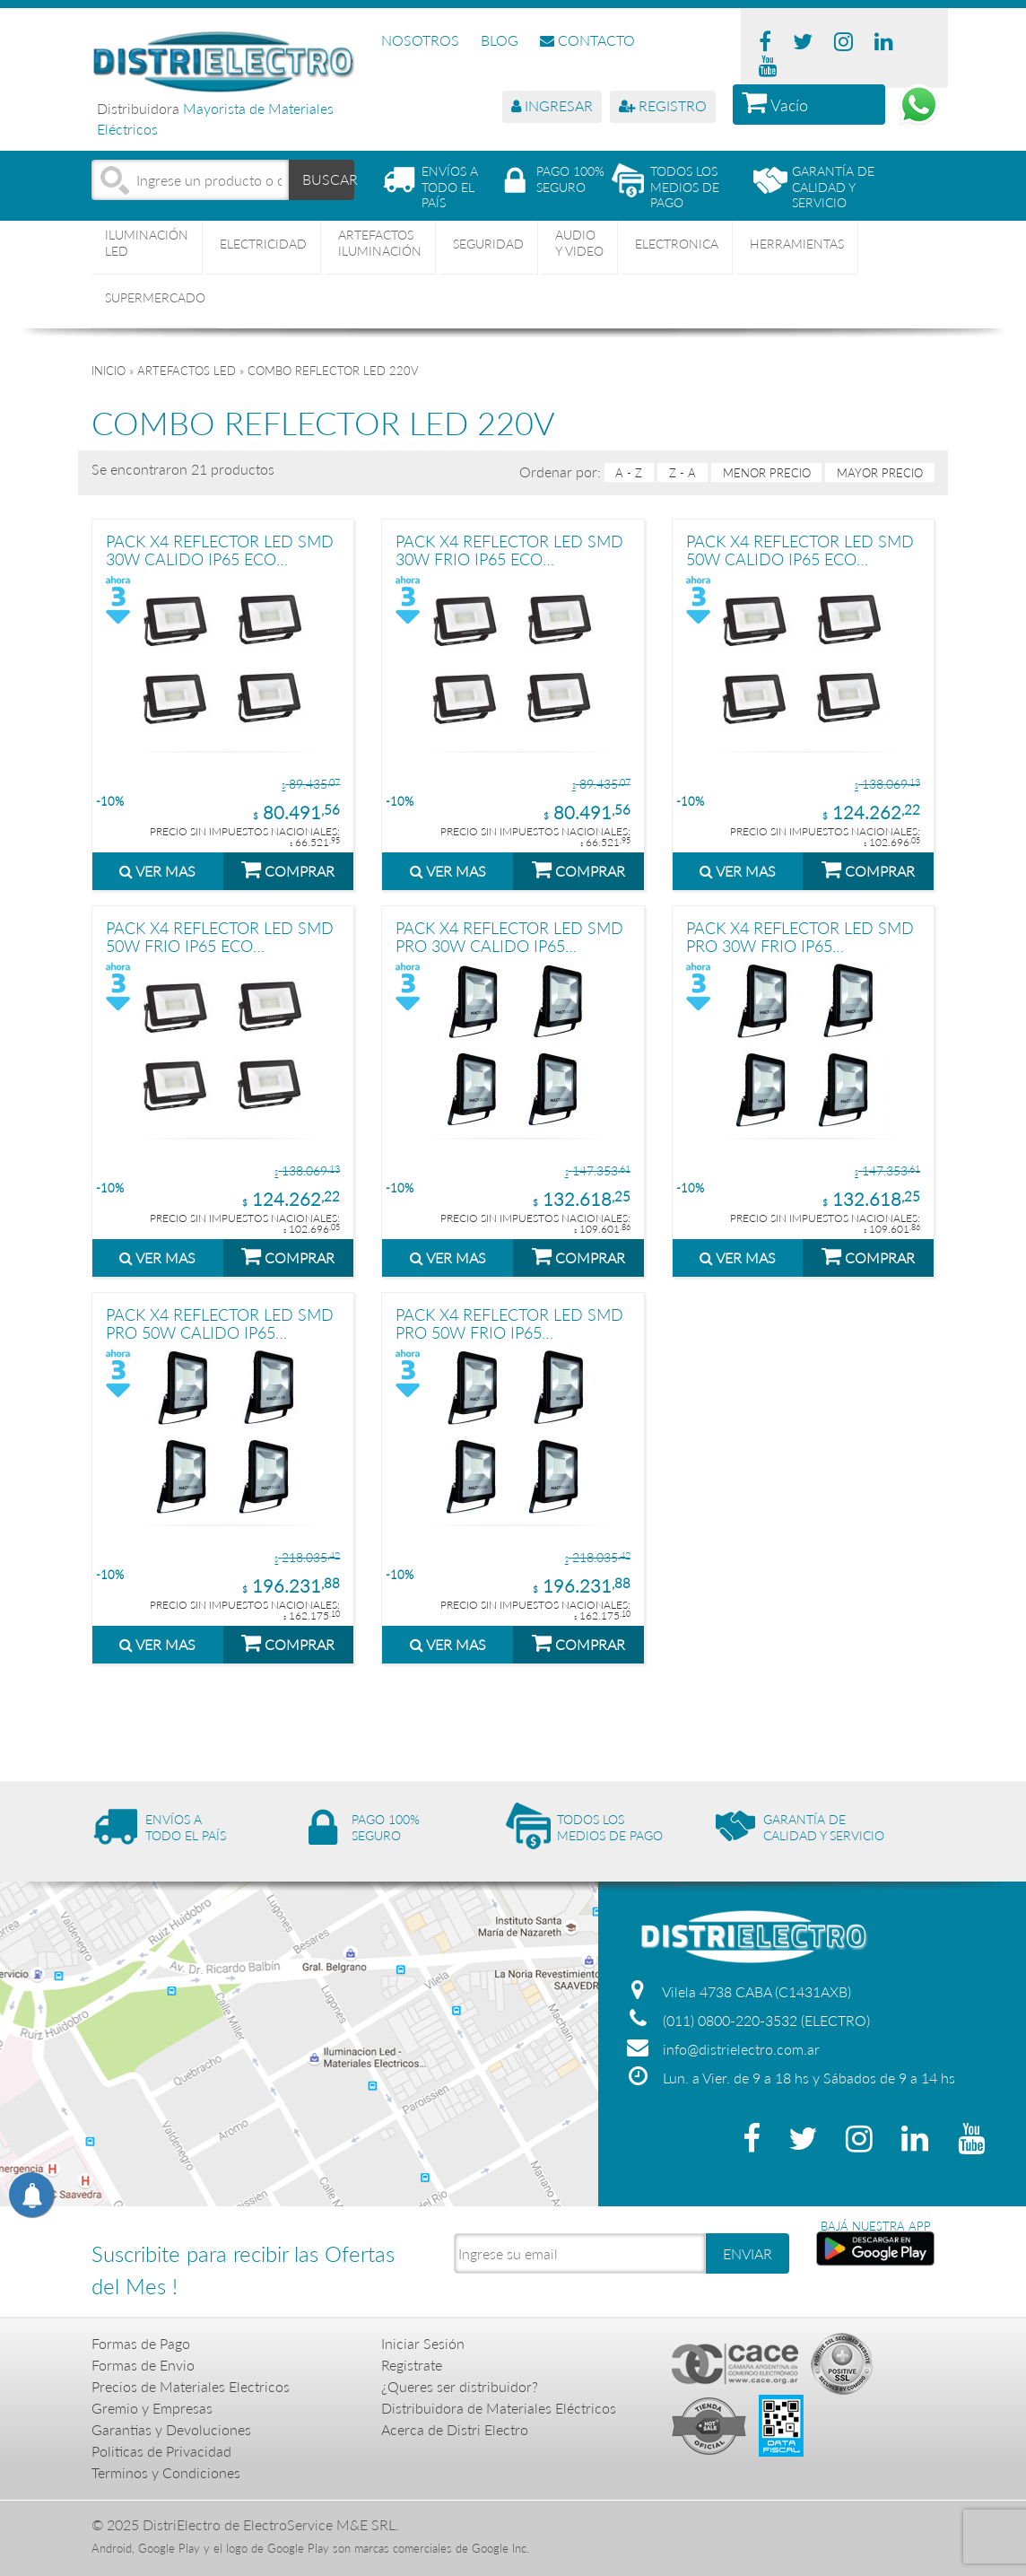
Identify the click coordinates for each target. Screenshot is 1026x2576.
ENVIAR (747, 2253)
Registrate (411, 2364)
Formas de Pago (140, 2343)
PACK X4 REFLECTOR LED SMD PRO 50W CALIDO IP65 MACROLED (220, 1323)
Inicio (108, 370)
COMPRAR (288, 868)
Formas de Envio (143, 2364)
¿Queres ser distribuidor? (459, 2386)
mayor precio (880, 473)
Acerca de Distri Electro (454, 2429)
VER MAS (157, 870)
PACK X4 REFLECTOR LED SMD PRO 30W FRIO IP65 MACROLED (800, 936)
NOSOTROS (420, 39)
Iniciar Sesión (423, 2343)
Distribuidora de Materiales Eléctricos (498, 2407)
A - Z (628, 473)
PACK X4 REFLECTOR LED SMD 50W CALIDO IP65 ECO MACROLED (800, 549)
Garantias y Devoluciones (171, 2429)
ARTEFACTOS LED (186, 370)
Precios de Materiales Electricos (190, 2386)
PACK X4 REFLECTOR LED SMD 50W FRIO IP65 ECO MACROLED (220, 936)
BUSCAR (328, 179)
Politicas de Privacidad (161, 2450)
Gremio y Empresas (152, 2407)
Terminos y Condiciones (165, 2472)
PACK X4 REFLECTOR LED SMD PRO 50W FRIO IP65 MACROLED (509, 1323)
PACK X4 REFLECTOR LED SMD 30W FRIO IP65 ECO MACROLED (509, 549)
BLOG (499, 39)
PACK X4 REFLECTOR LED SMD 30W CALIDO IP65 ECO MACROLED (220, 549)
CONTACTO (587, 39)
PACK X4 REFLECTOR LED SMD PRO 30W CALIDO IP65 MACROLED (509, 936)
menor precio (767, 473)
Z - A (682, 473)
